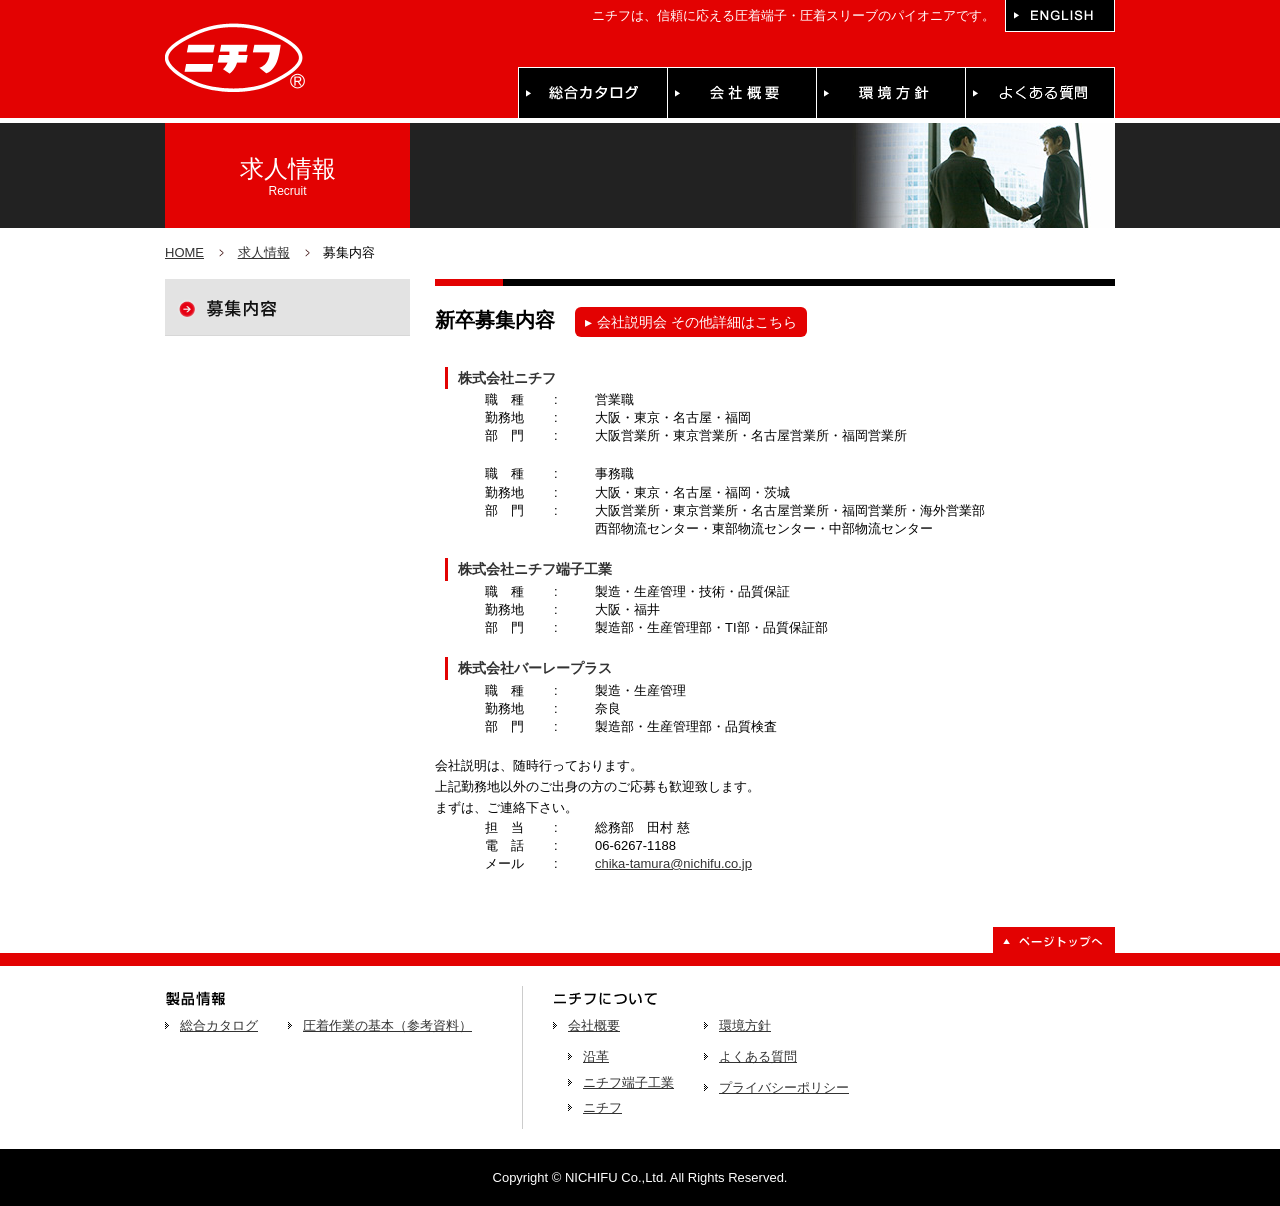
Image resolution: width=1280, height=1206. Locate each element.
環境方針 (745, 1025)
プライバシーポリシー (784, 1087)
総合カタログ (219, 1025)
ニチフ (602, 1107)
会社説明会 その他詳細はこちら (691, 322)
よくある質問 (758, 1056)
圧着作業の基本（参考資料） (387, 1025)
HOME (184, 252)
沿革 (596, 1056)
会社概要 (594, 1025)
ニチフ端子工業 (628, 1082)
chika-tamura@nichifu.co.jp (673, 863)
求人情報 (264, 252)
